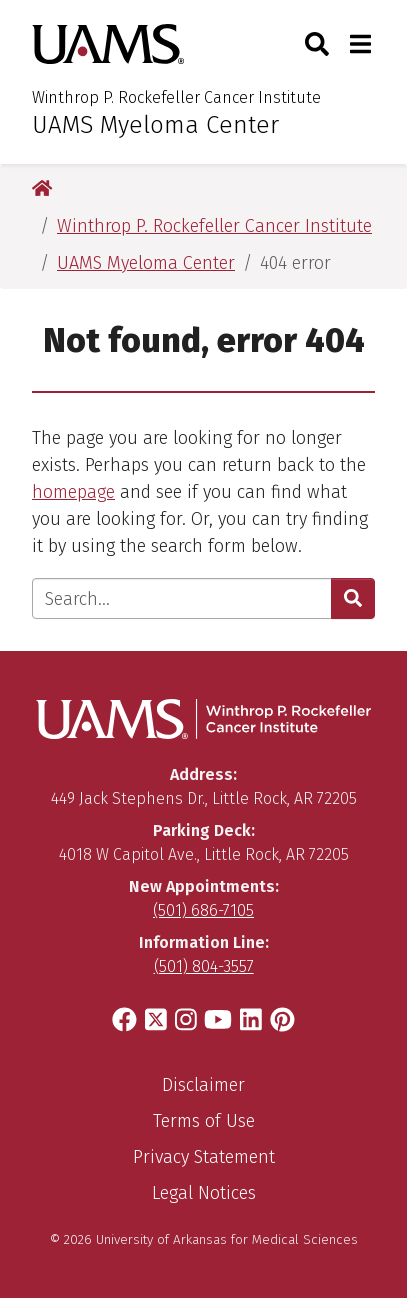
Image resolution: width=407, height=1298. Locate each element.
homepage (73, 492)
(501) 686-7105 (203, 910)
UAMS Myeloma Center (155, 125)
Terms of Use (204, 1121)
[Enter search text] (182, 598)
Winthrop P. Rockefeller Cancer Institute (176, 97)
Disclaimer (203, 1085)
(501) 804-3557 (204, 966)
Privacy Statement (204, 1157)
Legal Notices (204, 1193)
